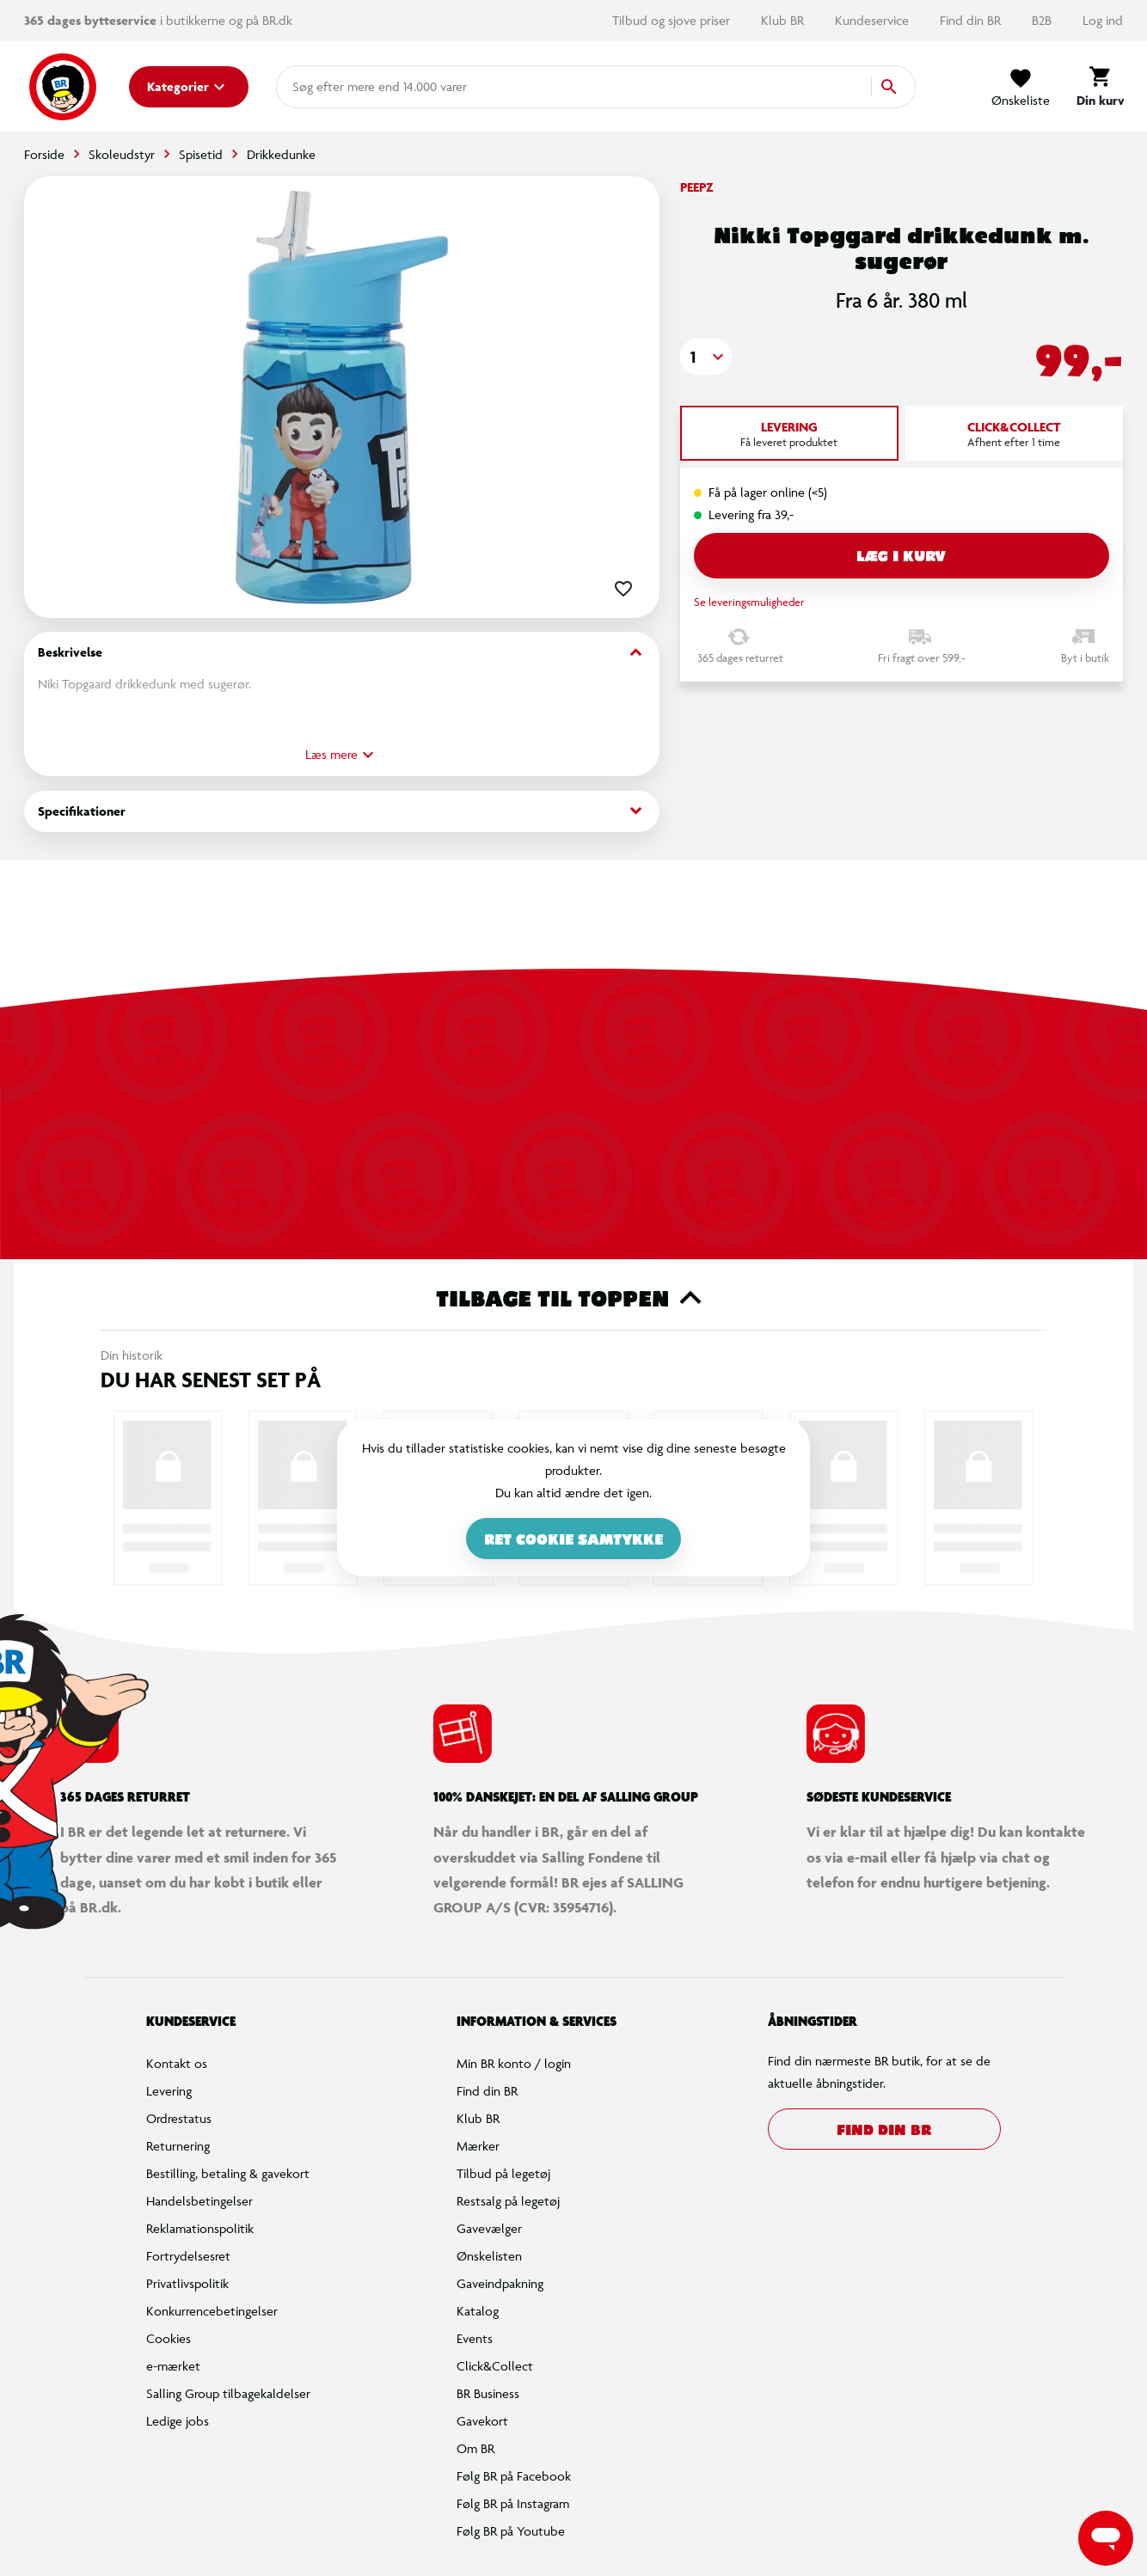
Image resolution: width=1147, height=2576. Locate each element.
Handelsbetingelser (199, 2201)
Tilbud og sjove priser (672, 20)
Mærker (478, 2146)
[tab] (789, 433)
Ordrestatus (179, 2118)
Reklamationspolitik (200, 2228)
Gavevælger (489, 2228)
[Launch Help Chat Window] (1105, 2538)
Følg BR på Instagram (513, 2503)
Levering (169, 2091)
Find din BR (972, 20)
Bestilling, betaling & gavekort (228, 2173)
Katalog (478, 2311)
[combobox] (319, 86)
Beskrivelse (342, 653)
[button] (706, 357)
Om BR (475, 2448)
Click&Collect (495, 2366)
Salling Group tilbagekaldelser (228, 2393)
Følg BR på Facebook (514, 2476)
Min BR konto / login (514, 2063)
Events (475, 2338)
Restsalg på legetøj (508, 2201)
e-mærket (173, 2366)
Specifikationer (342, 811)
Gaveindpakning (500, 2283)
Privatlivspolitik (187, 2283)
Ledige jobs (177, 2421)
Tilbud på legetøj (503, 2173)
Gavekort (482, 2421)
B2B (1043, 20)
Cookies (168, 2338)
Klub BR (784, 20)
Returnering (178, 2146)
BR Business (488, 2393)
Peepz (697, 187)
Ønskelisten (489, 2256)
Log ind (1103, 20)
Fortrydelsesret (188, 2256)
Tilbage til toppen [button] (574, 1297)
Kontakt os (176, 2063)
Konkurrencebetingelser (212, 2311)
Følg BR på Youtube (511, 2531)
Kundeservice (873, 20)
